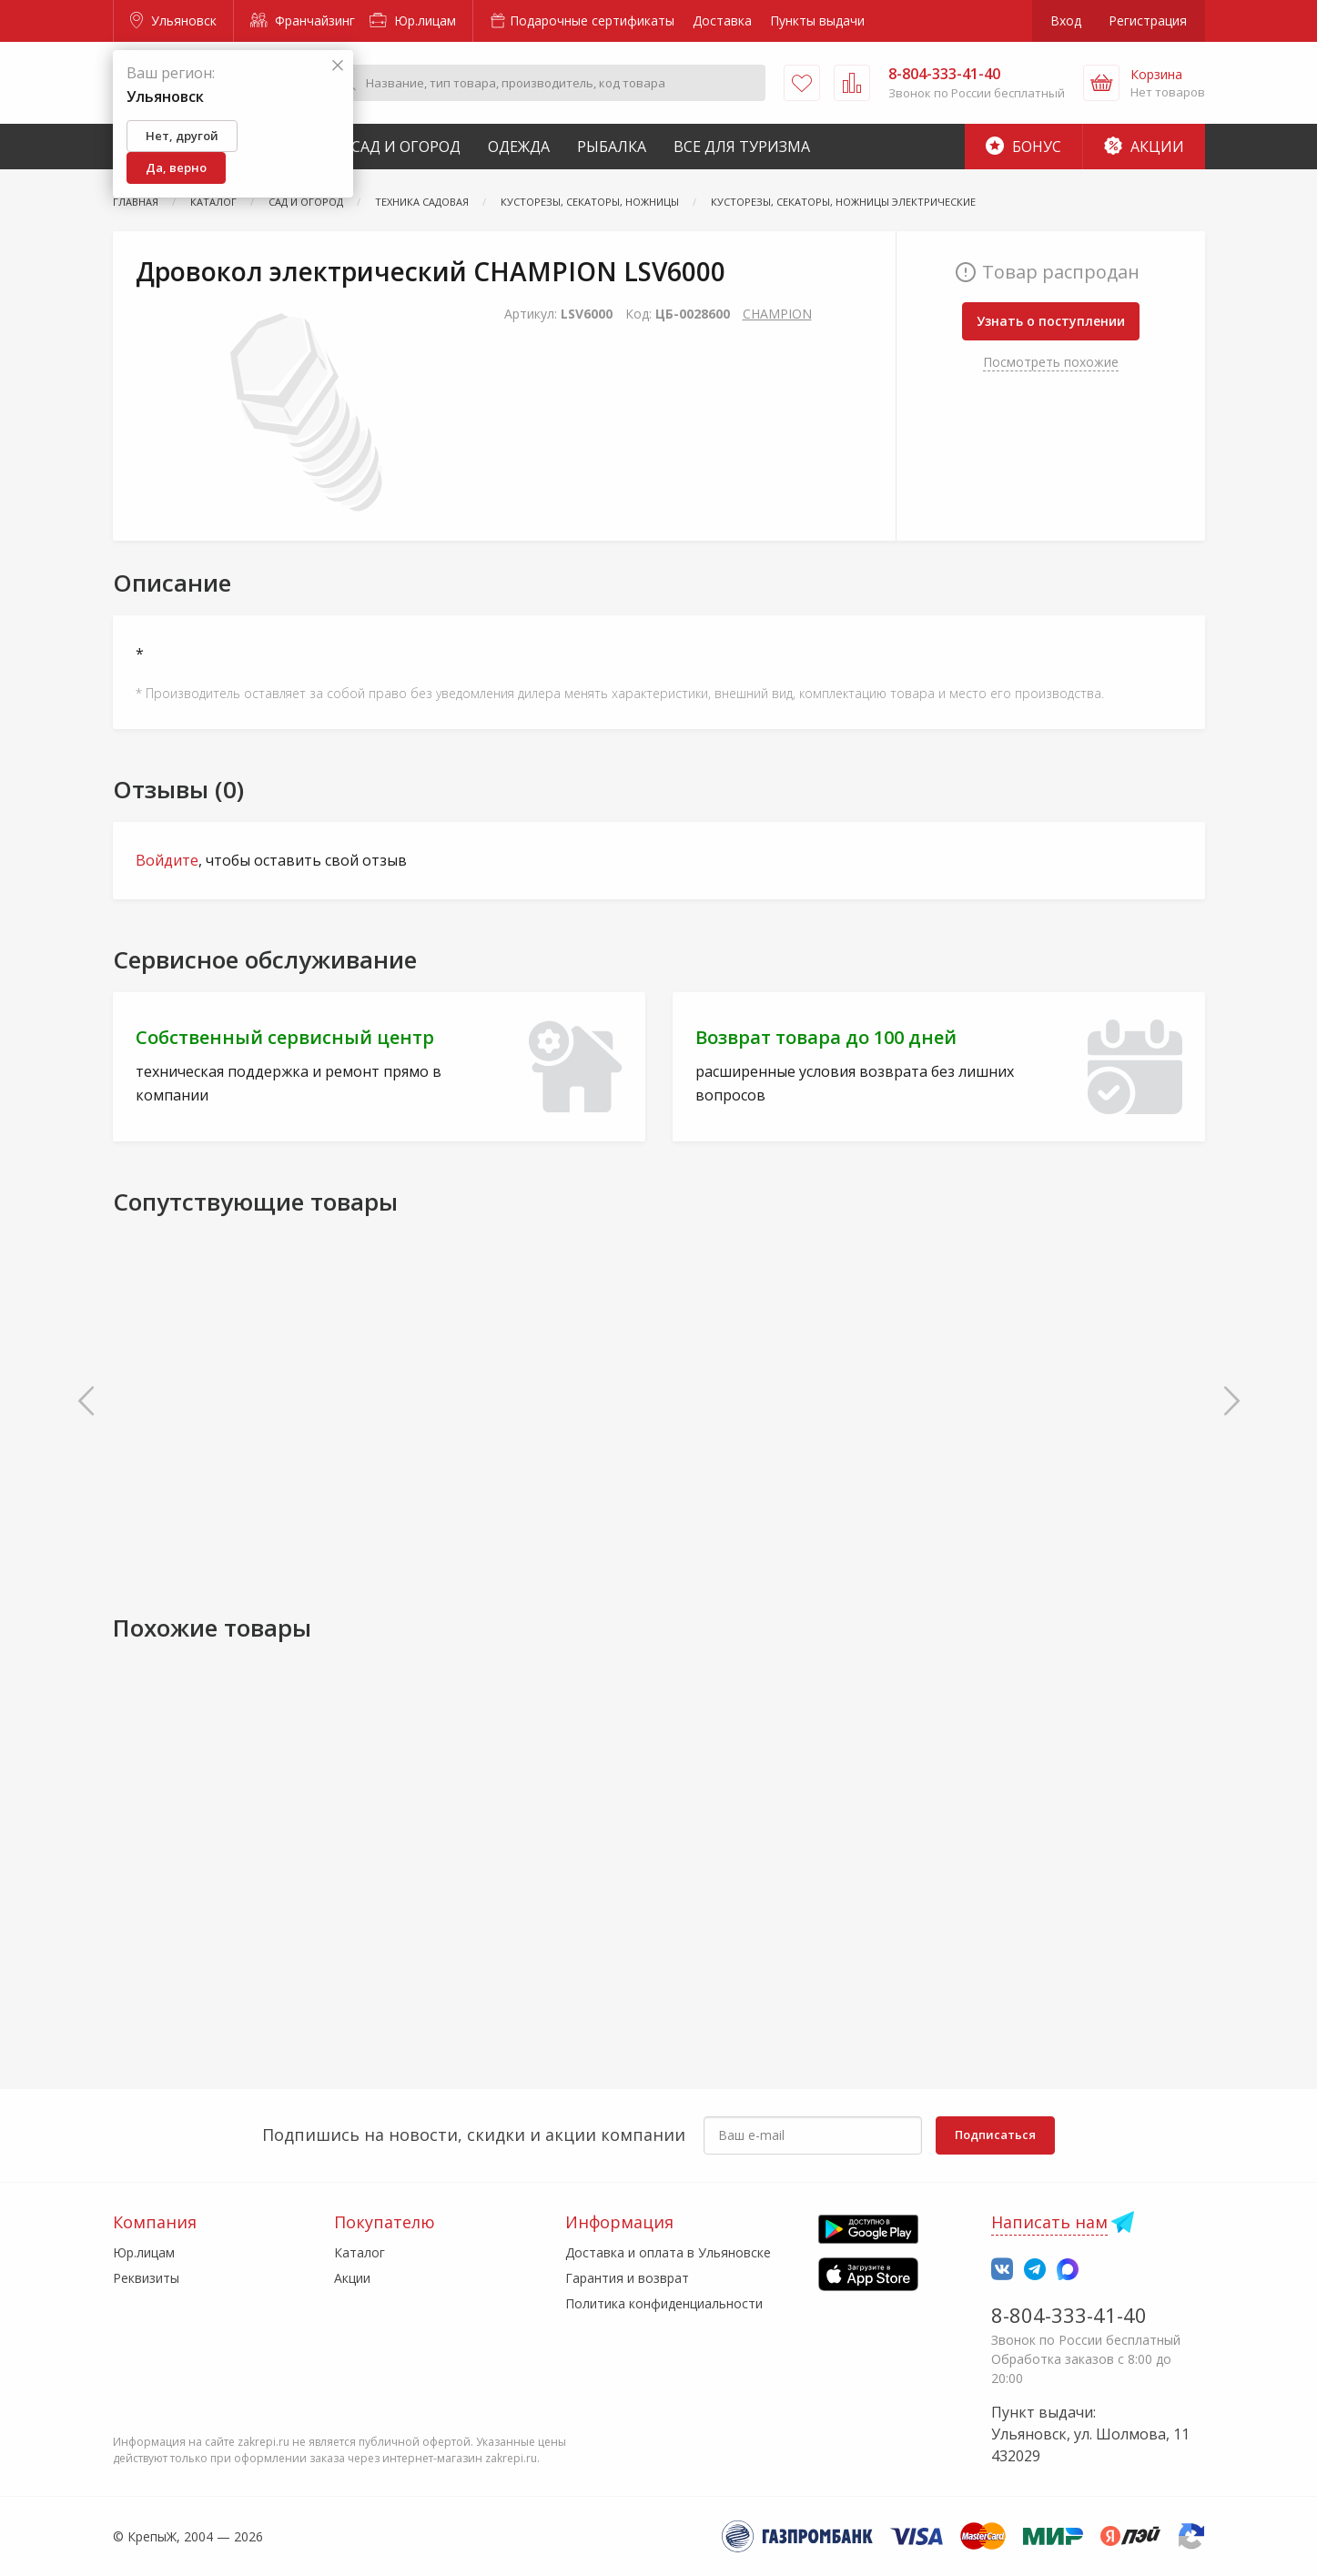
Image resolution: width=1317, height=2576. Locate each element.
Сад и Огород (406, 147)
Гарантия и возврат (627, 2278)
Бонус (1023, 147)
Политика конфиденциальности (664, 2303)
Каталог (359, 2252)
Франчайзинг (302, 20)
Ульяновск (173, 20)
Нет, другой (182, 135)
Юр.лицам (413, 20)
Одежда (519, 147)
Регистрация (1148, 20)
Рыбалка (611, 147)
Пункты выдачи (817, 20)
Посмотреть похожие (1051, 361)
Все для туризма (742, 147)
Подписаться (995, 2134)
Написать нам (1049, 2222)
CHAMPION (777, 313)
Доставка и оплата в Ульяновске (668, 2252)
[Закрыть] (338, 66)
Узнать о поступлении (1051, 321)
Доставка (722, 20)
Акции (1144, 147)
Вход (1065, 20)
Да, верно (176, 167)
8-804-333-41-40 (1069, 2314)
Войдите (167, 860)
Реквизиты (146, 2278)
